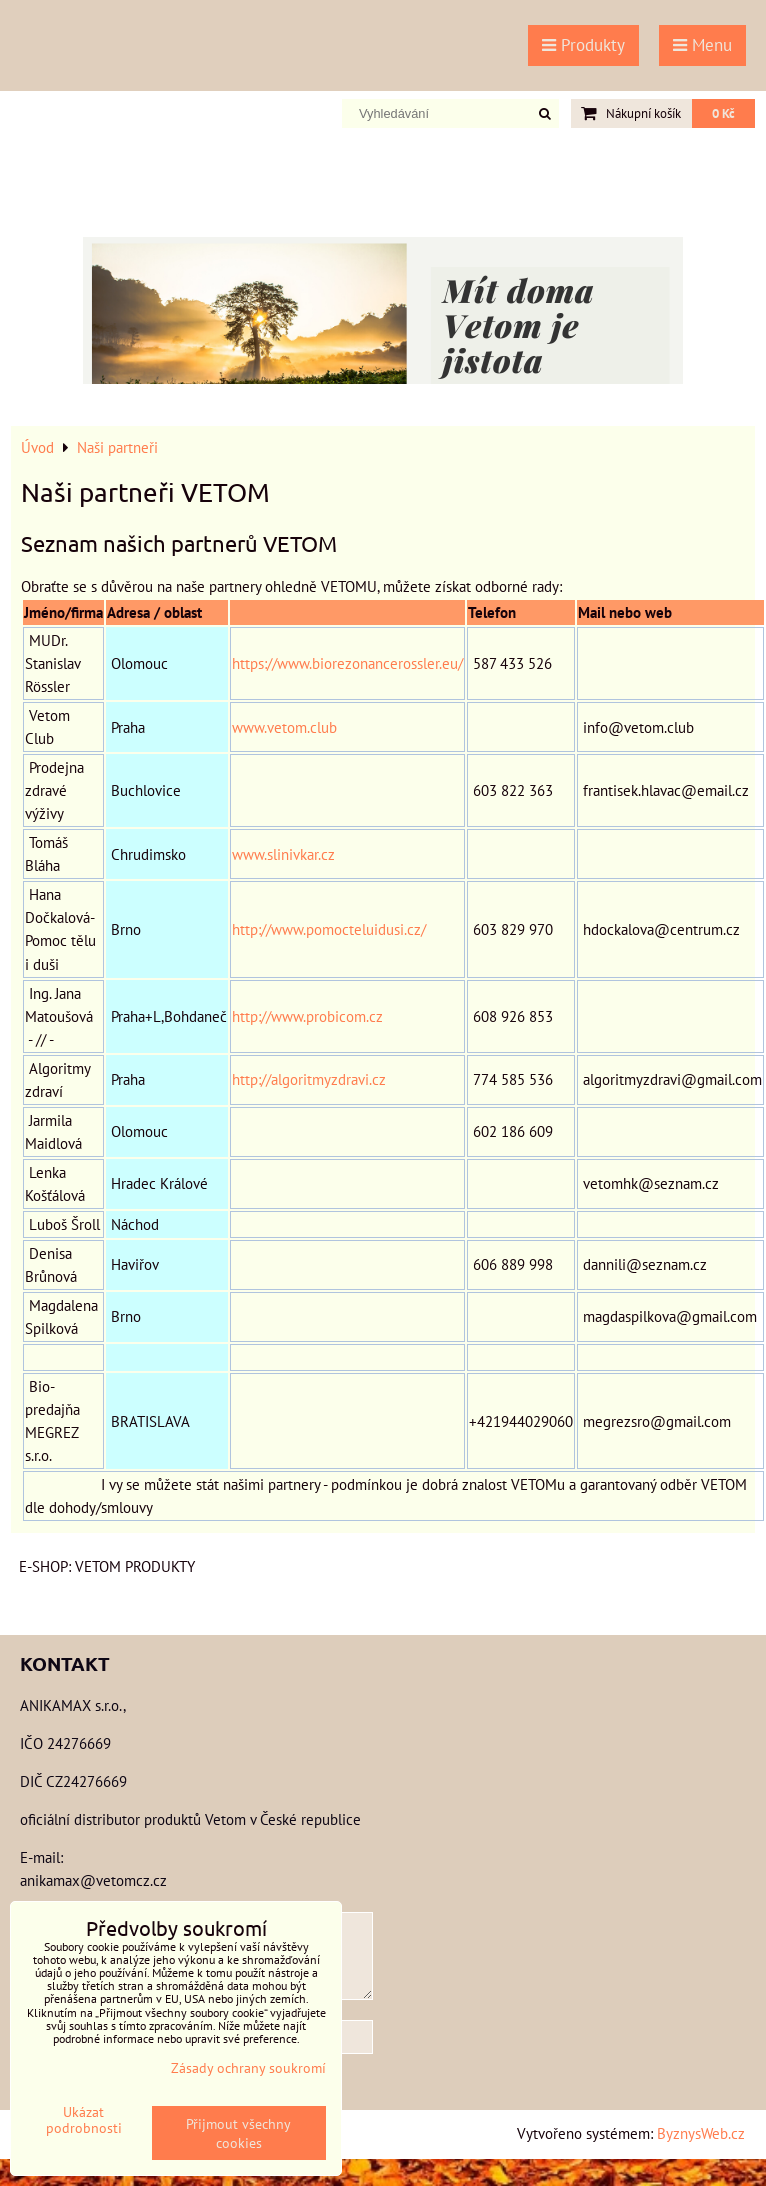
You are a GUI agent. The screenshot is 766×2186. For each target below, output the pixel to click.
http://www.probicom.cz (307, 1016)
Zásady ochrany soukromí (248, 2067)
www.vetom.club (284, 727)
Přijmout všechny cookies (238, 2133)
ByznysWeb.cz (701, 2133)
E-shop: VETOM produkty (107, 1566)
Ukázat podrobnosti (84, 2120)
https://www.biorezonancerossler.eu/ (347, 663)
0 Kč (723, 113)
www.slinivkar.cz (283, 854)
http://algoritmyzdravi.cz (309, 1079)
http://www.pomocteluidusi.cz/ (329, 929)
